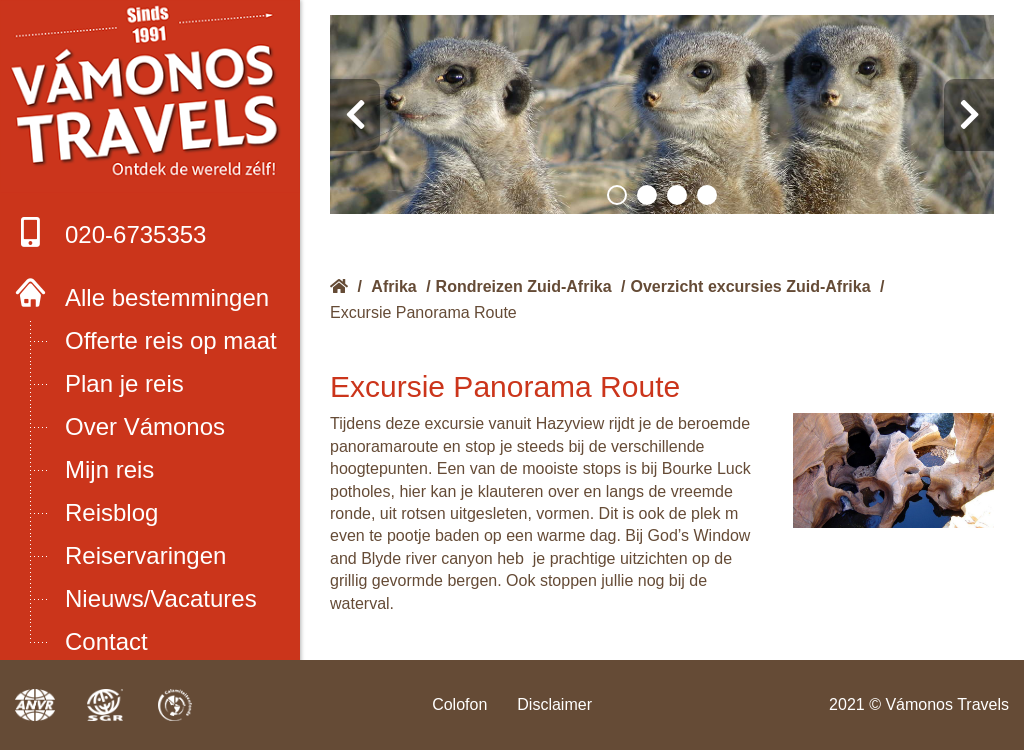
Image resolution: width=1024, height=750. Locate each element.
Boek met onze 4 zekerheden (150, 97)
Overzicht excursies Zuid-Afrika (751, 286)
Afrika (393, 286)
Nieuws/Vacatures (161, 598)
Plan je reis (124, 383)
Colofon (459, 704)
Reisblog (111, 512)
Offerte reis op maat (171, 340)
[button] (617, 195)
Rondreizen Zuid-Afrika (524, 286)
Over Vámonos (145, 426)
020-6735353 (110, 232)
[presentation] (355, 115)
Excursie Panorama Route (423, 312)
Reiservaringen (145, 555)
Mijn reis (109, 469)
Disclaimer (554, 704)
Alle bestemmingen (167, 297)
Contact (106, 641)
